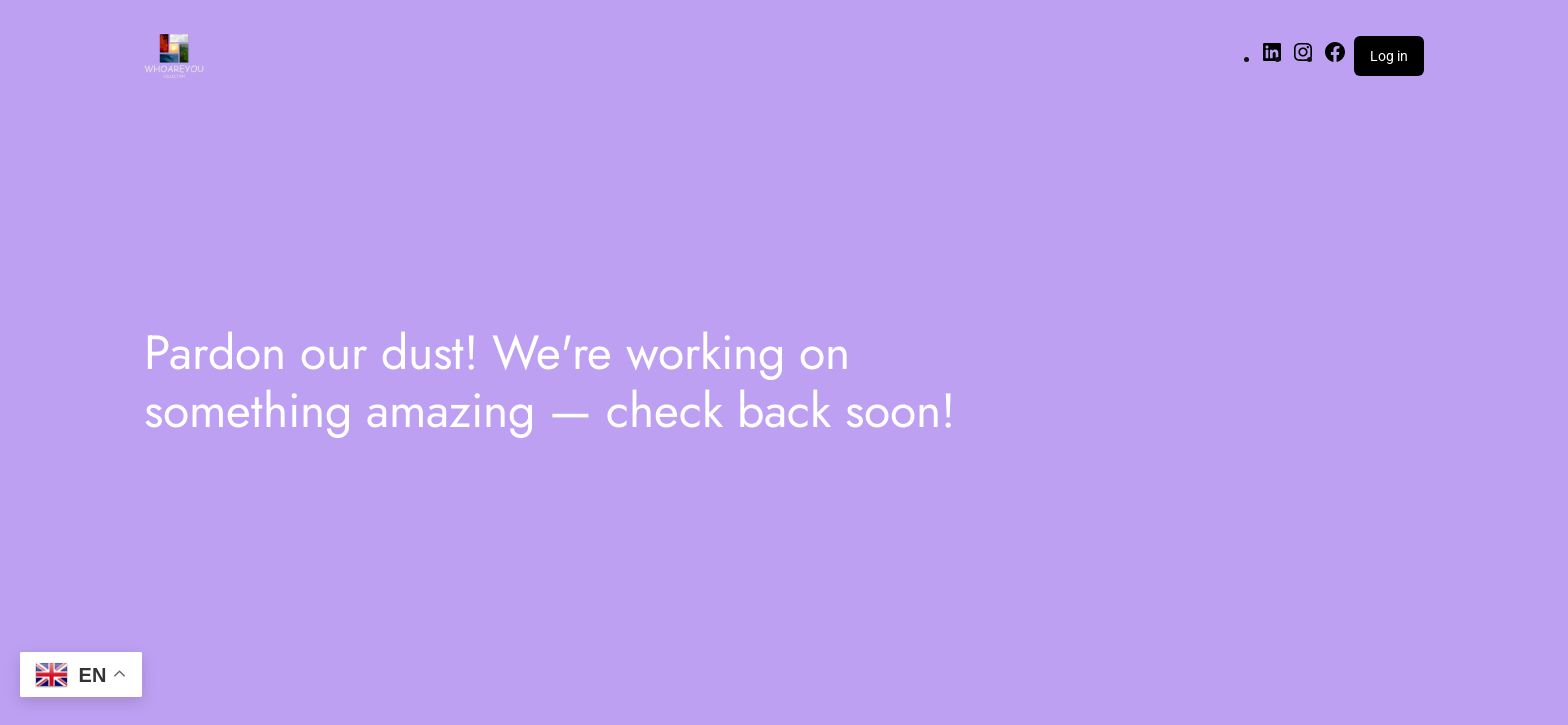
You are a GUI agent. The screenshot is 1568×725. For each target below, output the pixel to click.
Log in (1389, 56)
